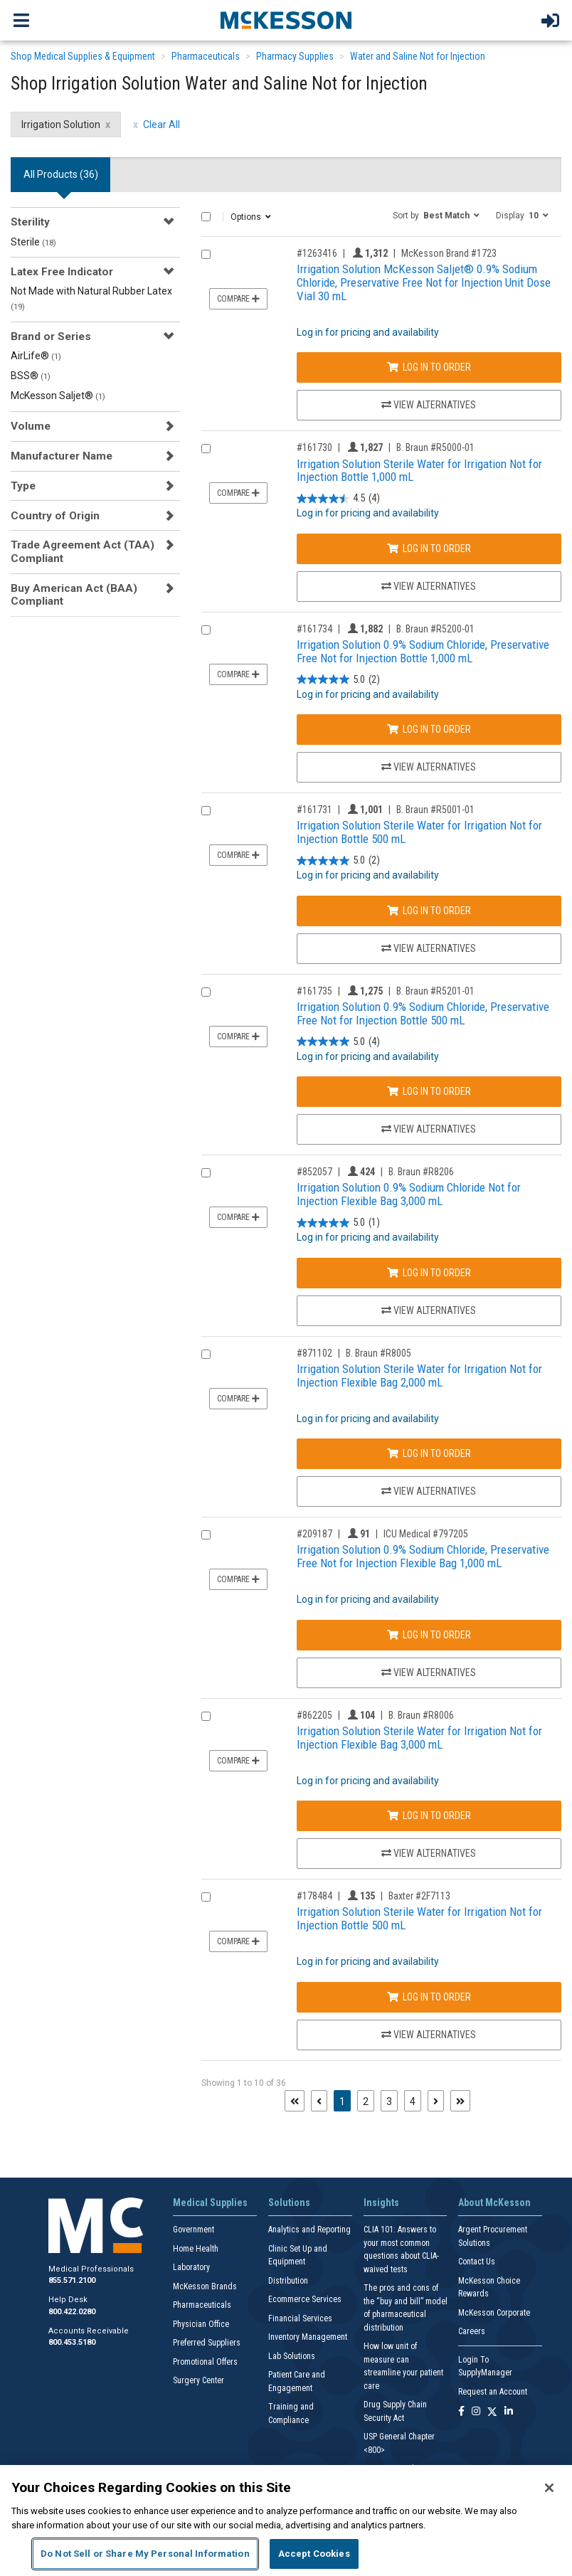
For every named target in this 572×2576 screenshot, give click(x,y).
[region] (286, 2520)
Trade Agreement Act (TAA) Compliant (82, 551)
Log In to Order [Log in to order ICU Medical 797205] (429, 1635)
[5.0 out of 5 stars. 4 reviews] (338, 1041)
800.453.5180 (71, 2342)
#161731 (314, 809)
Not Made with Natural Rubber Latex (91, 298)
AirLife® (36, 355)
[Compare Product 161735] (206, 992)
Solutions (289, 2202)
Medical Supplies (210, 2202)
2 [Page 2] (366, 2101)
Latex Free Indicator (62, 271)
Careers (471, 2331)
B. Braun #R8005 (378, 1353)
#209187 (314, 1533)
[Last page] (460, 2100)
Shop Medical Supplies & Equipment (83, 56)
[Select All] (206, 216)
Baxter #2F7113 (419, 1896)
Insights (381, 2202)
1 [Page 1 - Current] (345, 2100)
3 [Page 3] (389, 2101)
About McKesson (494, 2202)
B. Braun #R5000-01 (435, 447)
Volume (31, 426)
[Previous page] (319, 2100)
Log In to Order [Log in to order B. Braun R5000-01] (429, 548)
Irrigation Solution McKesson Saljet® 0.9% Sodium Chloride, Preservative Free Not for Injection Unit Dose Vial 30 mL (424, 282)
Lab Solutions (291, 2356)
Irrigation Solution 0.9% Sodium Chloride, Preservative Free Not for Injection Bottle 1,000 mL (423, 651)
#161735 (314, 991)
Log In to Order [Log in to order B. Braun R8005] (429, 1453)
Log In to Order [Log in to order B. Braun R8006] (429, 1815)
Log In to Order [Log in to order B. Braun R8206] (429, 1272)
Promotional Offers (205, 2362)
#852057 (314, 1171)
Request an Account (492, 2392)
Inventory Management (307, 2337)
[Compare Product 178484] (206, 1897)
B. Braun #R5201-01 (435, 991)
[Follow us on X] (492, 2412)
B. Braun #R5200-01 (435, 629)
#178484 (314, 1896)
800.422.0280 (71, 2311)
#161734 (314, 629)
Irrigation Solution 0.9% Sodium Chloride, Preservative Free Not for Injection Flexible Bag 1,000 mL (423, 1556)
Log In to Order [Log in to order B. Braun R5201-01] (429, 1091)
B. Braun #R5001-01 (435, 809)
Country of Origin (55, 515)
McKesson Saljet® (58, 395)
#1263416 (317, 253)
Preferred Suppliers (206, 2343)
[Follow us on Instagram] (476, 2412)
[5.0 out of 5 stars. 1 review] (338, 1222)
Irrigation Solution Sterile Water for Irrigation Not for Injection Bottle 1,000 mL (419, 470)
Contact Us (476, 2262)
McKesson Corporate (494, 2313)
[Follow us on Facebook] (461, 2412)
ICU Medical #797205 (425, 1533)
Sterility (30, 222)
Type (23, 485)
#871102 (314, 1353)
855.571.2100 (71, 2280)
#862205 (314, 1715)
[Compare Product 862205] (206, 1716)
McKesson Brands (205, 2286)
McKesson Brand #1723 (449, 253)
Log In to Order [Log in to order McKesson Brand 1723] (429, 367)
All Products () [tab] (60, 174)
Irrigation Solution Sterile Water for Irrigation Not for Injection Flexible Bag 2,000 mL (419, 1375)
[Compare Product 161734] (206, 630)
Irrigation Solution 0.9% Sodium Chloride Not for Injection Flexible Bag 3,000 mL (409, 1194)
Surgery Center (198, 2380)
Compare (238, 299)
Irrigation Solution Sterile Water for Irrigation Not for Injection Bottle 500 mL (419, 832)
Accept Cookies (314, 2553)
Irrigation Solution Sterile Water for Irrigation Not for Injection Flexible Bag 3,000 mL (419, 1737)
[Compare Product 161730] (206, 448)
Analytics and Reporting (309, 2230)
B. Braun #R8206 (421, 1171)
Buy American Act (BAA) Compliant (74, 595)
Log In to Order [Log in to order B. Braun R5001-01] (429, 910)
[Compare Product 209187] (206, 1534)
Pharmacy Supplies (295, 56)
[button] (436, 215)
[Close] (549, 2487)
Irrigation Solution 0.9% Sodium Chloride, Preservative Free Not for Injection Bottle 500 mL (423, 1013)
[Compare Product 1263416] (206, 254)
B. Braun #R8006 (421, 1715)
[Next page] (436, 2100)
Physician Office (201, 2324)
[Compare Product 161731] (206, 810)
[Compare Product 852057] (206, 1172)
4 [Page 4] (412, 2101)
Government (193, 2230)
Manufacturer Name (61, 456)
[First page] (294, 2100)
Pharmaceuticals (205, 56)
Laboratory (191, 2267)
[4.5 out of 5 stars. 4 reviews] (338, 498)
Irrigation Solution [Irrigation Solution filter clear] (60, 124)
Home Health (195, 2249)
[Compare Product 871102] (206, 1354)
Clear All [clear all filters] (161, 124)
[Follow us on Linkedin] (508, 2412)
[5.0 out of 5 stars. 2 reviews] (338, 679)
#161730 (314, 447)
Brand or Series (51, 336)
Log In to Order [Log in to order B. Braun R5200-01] (429, 729)
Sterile (33, 242)
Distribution (288, 2281)
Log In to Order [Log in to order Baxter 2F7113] (429, 1997)
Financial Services (300, 2318)
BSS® (31, 375)
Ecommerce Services (304, 2299)
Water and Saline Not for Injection (417, 56)
